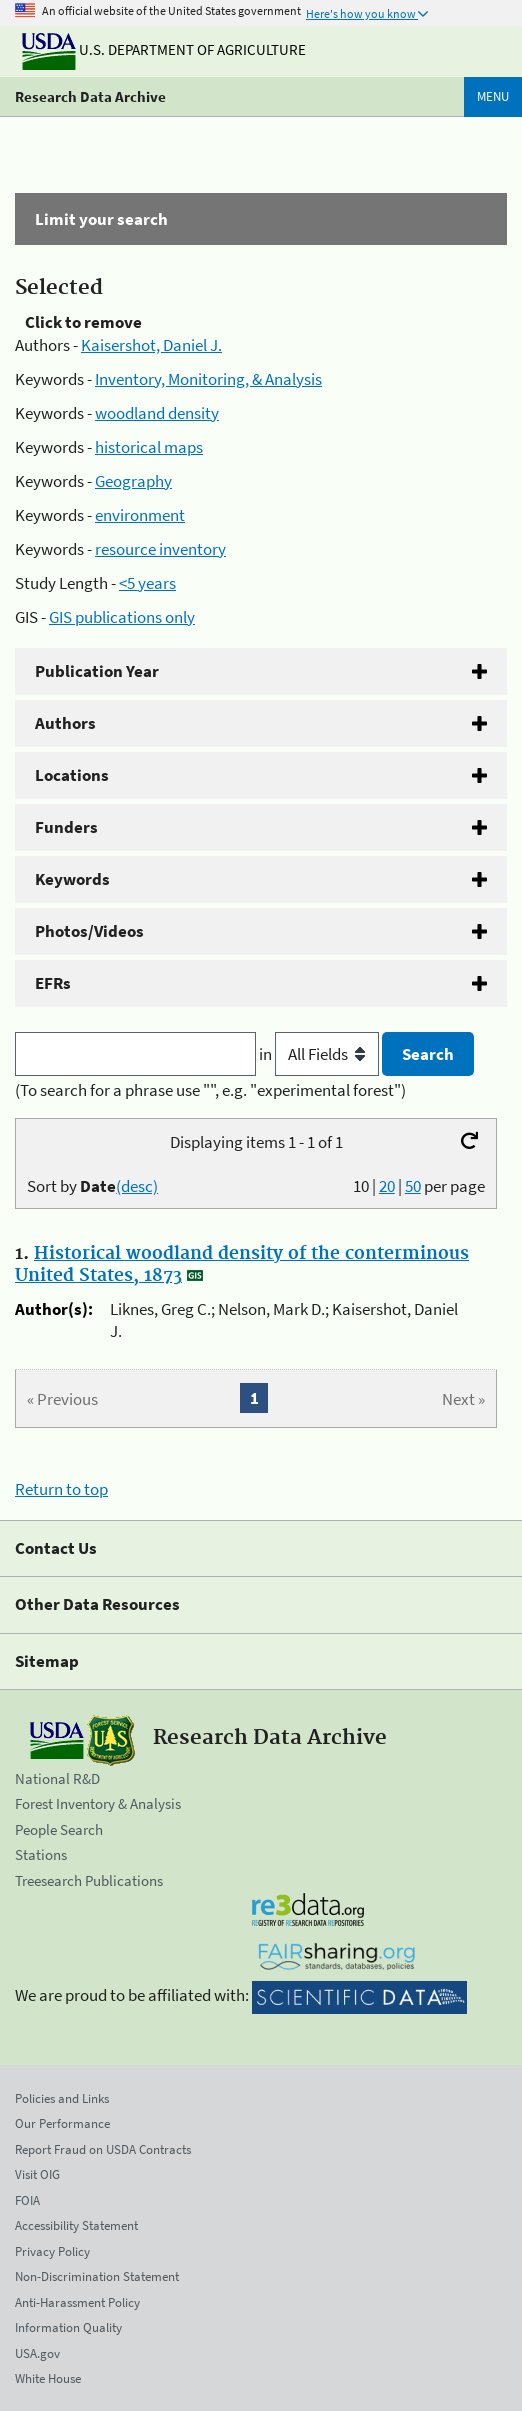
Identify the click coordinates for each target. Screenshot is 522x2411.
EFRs (53, 983)
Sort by (92, 1186)
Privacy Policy (52, 2251)
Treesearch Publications (89, 1880)
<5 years (147, 583)
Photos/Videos (89, 931)
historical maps (149, 447)
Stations (41, 1854)
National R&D (57, 1778)
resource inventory (160, 549)
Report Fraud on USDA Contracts (103, 2149)
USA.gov (37, 2353)
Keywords (72, 879)
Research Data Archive (90, 96)
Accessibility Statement (76, 2225)
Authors (65, 723)
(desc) (137, 1186)
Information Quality (68, 2327)
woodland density (157, 413)
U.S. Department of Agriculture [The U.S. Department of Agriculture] (164, 49)
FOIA (27, 2200)
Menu (493, 96)
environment (140, 515)
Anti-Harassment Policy (77, 2302)
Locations (72, 775)
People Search (59, 1829)
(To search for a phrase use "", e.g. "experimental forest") (210, 1090)
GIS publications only (122, 617)
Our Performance (62, 2123)
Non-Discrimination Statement (97, 2276)
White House (48, 2378)
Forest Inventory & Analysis (98, 1803)
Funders (66, 827)
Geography (133, 481)
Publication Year (97, 671)
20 (387, 1186)
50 (413, 1186)
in (320, 1054)
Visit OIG (37, 2174)
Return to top (61, 1489)
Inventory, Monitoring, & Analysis (208, 379)
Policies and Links (62, 2098)
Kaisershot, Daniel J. (151, 345)
